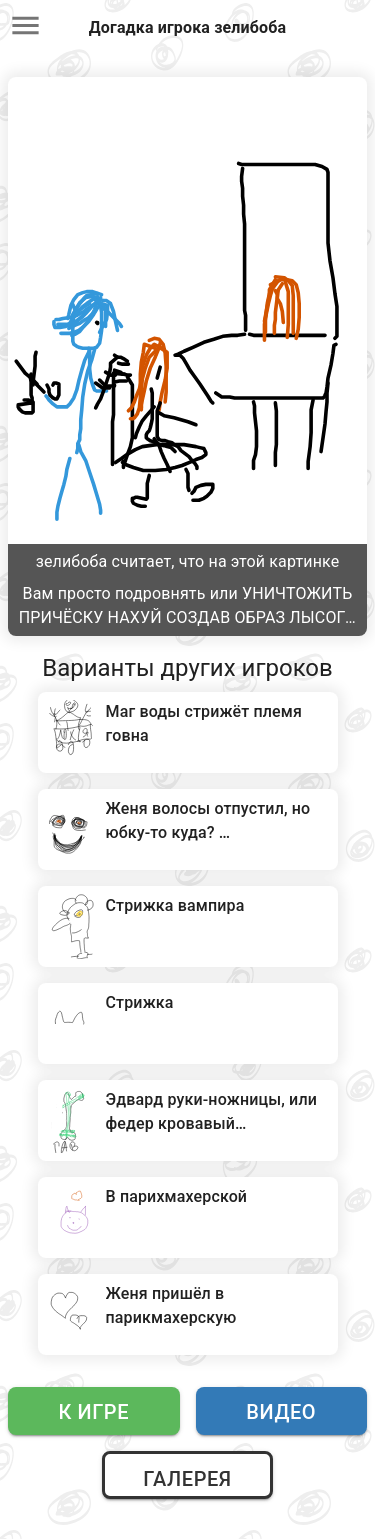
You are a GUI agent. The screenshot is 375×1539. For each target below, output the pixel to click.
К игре (93, 1412)
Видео (281, 1412)
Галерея (187, 1479)
